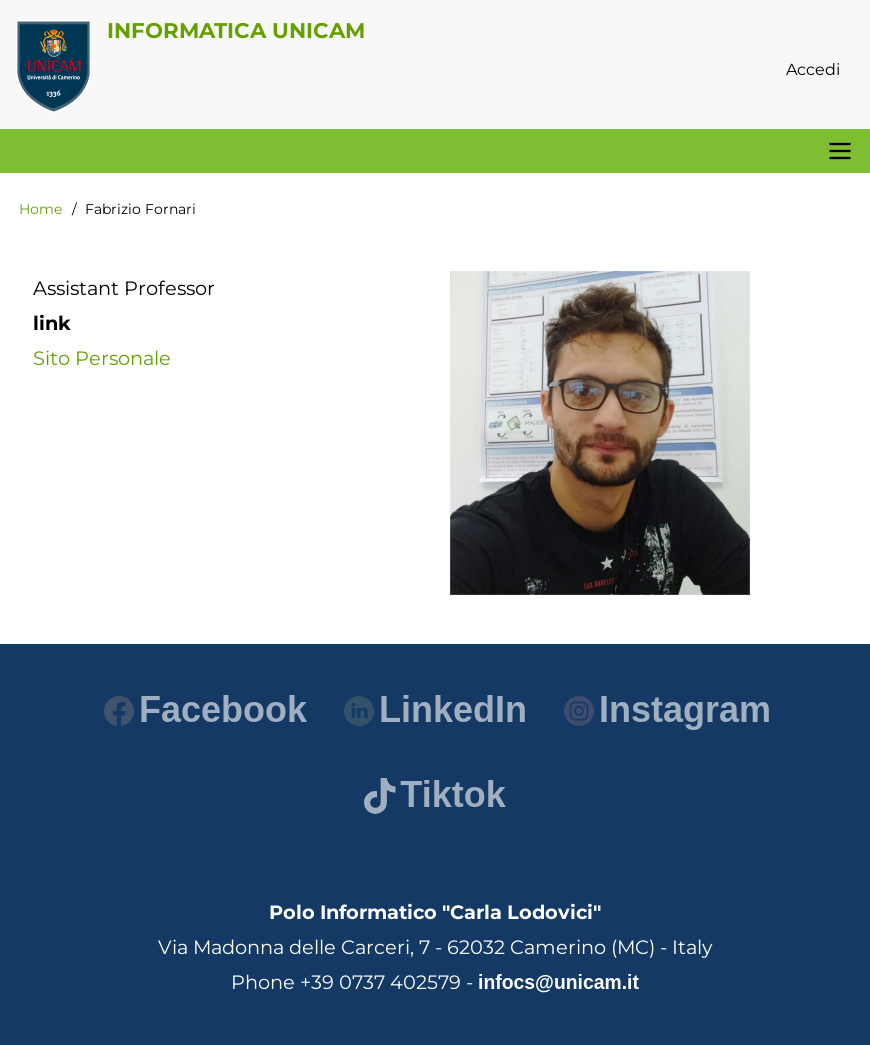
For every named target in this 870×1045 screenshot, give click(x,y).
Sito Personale (102, 358)
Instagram (667, 709)
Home (40, 209)
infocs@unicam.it (558, 982)
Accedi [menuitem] (813, 69)
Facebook (205, 709)
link (52, 323)
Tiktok (434, 794)
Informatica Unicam (236, 30)
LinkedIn (435, 709)
